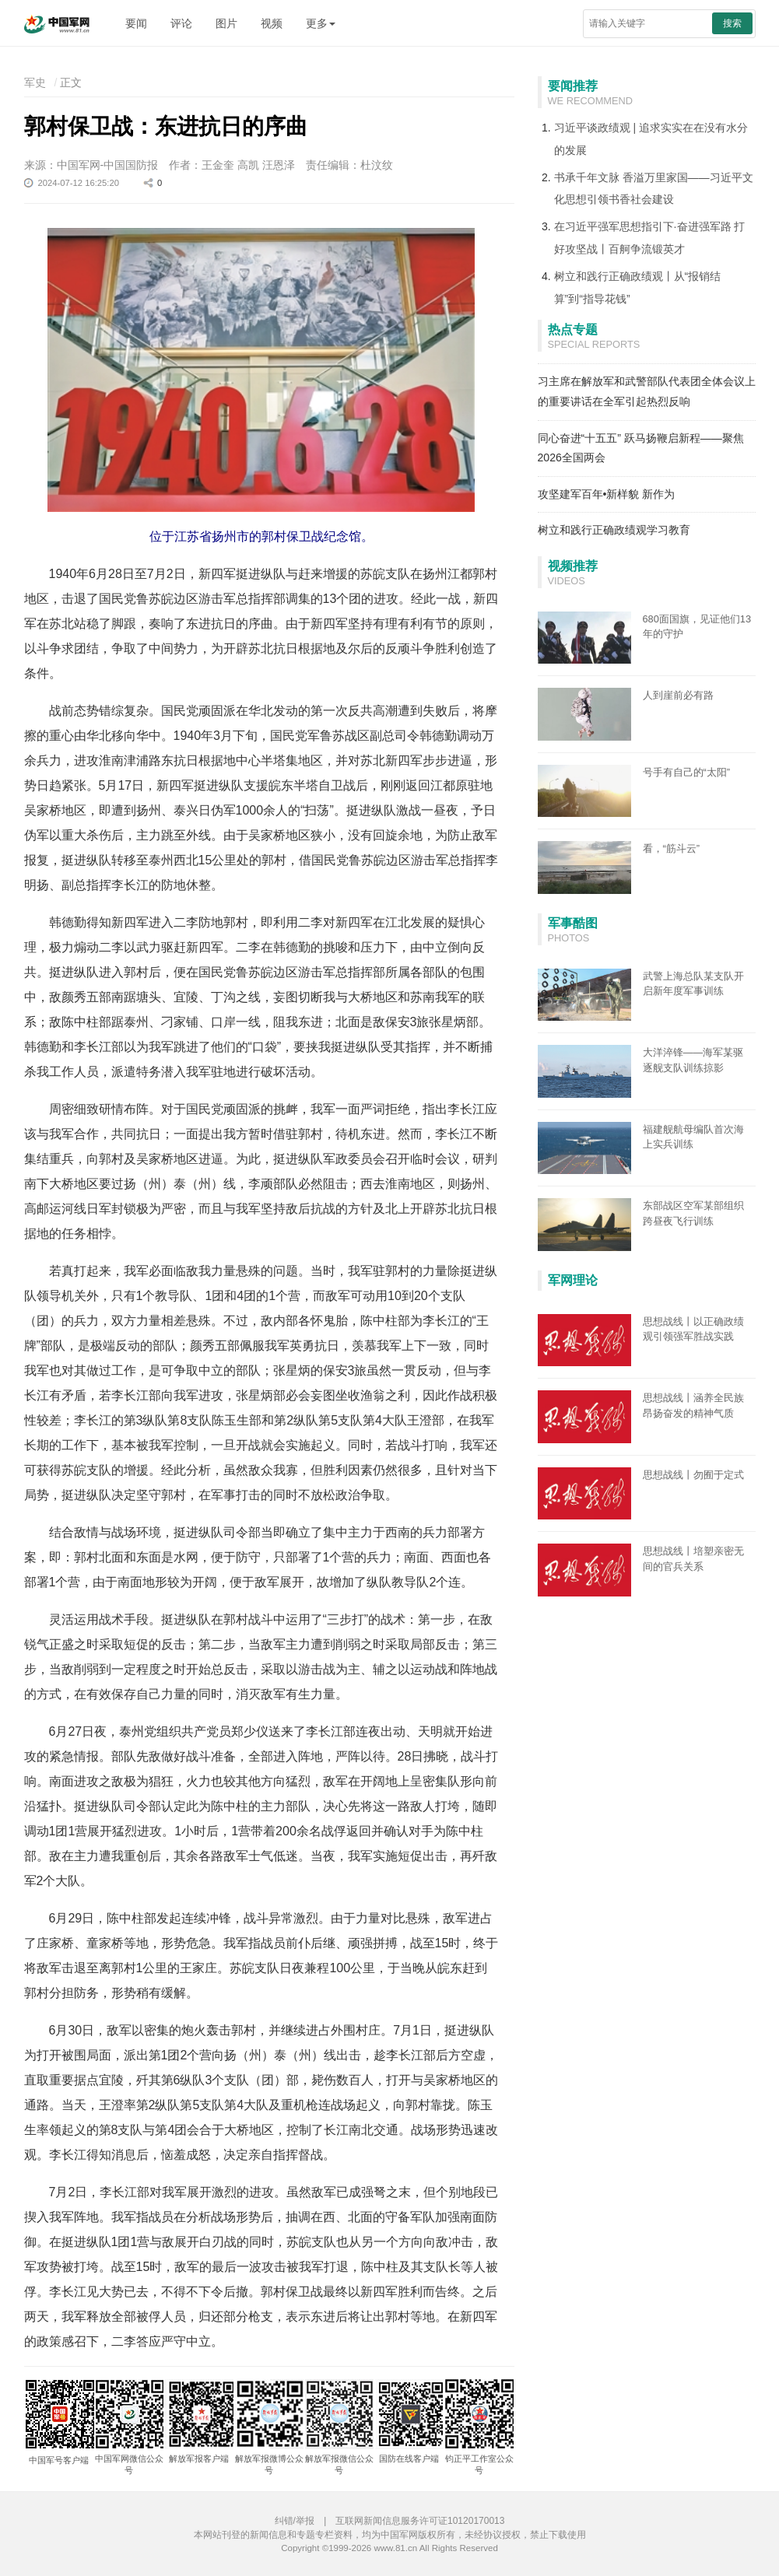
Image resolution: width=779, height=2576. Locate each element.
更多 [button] (320, 23)
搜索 (732, 23)
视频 (271, 23)
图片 (226, 23)
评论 (181, 23)
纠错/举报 (294, 2520)
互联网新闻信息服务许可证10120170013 (419, 2520)
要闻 (136, 23)
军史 (35, 82)
